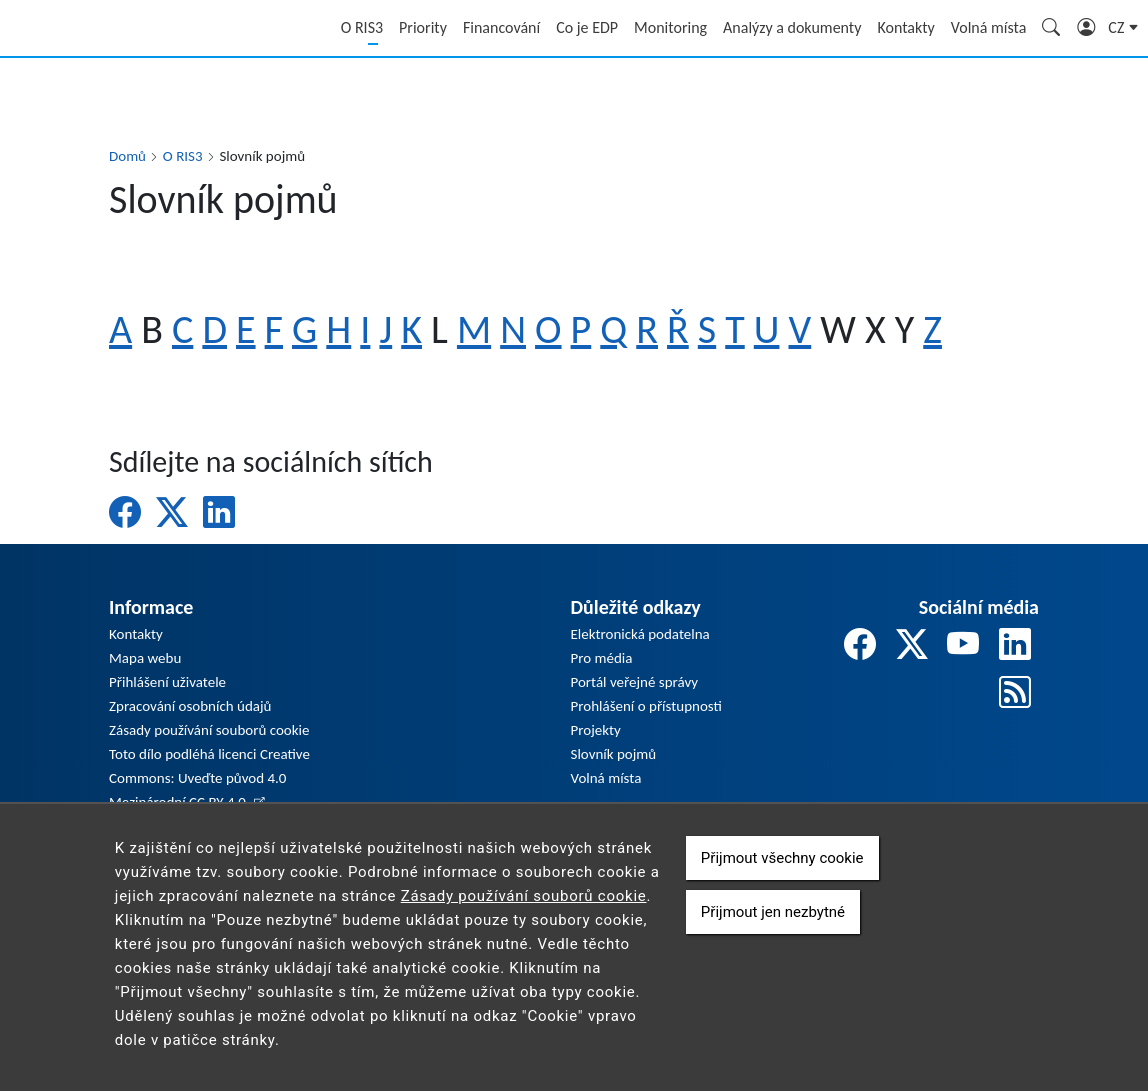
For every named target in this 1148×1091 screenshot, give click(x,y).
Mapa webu (145, 658)
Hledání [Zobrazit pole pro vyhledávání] (1052, 30)
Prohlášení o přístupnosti (646, 706)
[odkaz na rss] (1015, 693)
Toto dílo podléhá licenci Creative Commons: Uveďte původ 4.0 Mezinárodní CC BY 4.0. (209, 778)
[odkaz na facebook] (860, 645)
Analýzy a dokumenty (792, 27)
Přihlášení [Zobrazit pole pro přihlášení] (1087, 30)
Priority (423, 27)
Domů (127, 156)
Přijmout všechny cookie (782, 879)
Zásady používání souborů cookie (209, 730)
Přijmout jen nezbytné (773, 933)
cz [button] (1118, 27)
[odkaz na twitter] (912, 645)
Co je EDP (587, 27)
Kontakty (905, 27)
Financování (501, 27)
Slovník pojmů (614, 754)
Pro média (602, 658)
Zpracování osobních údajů (190, 706)
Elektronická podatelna (640, 634)
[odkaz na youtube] (963, 645)
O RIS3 (362, 27)
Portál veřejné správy (635, 682)
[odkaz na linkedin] (1015, 645)
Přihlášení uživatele (167, 682)
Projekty (596, 730)
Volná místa (989, 27)
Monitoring (670, 27)
